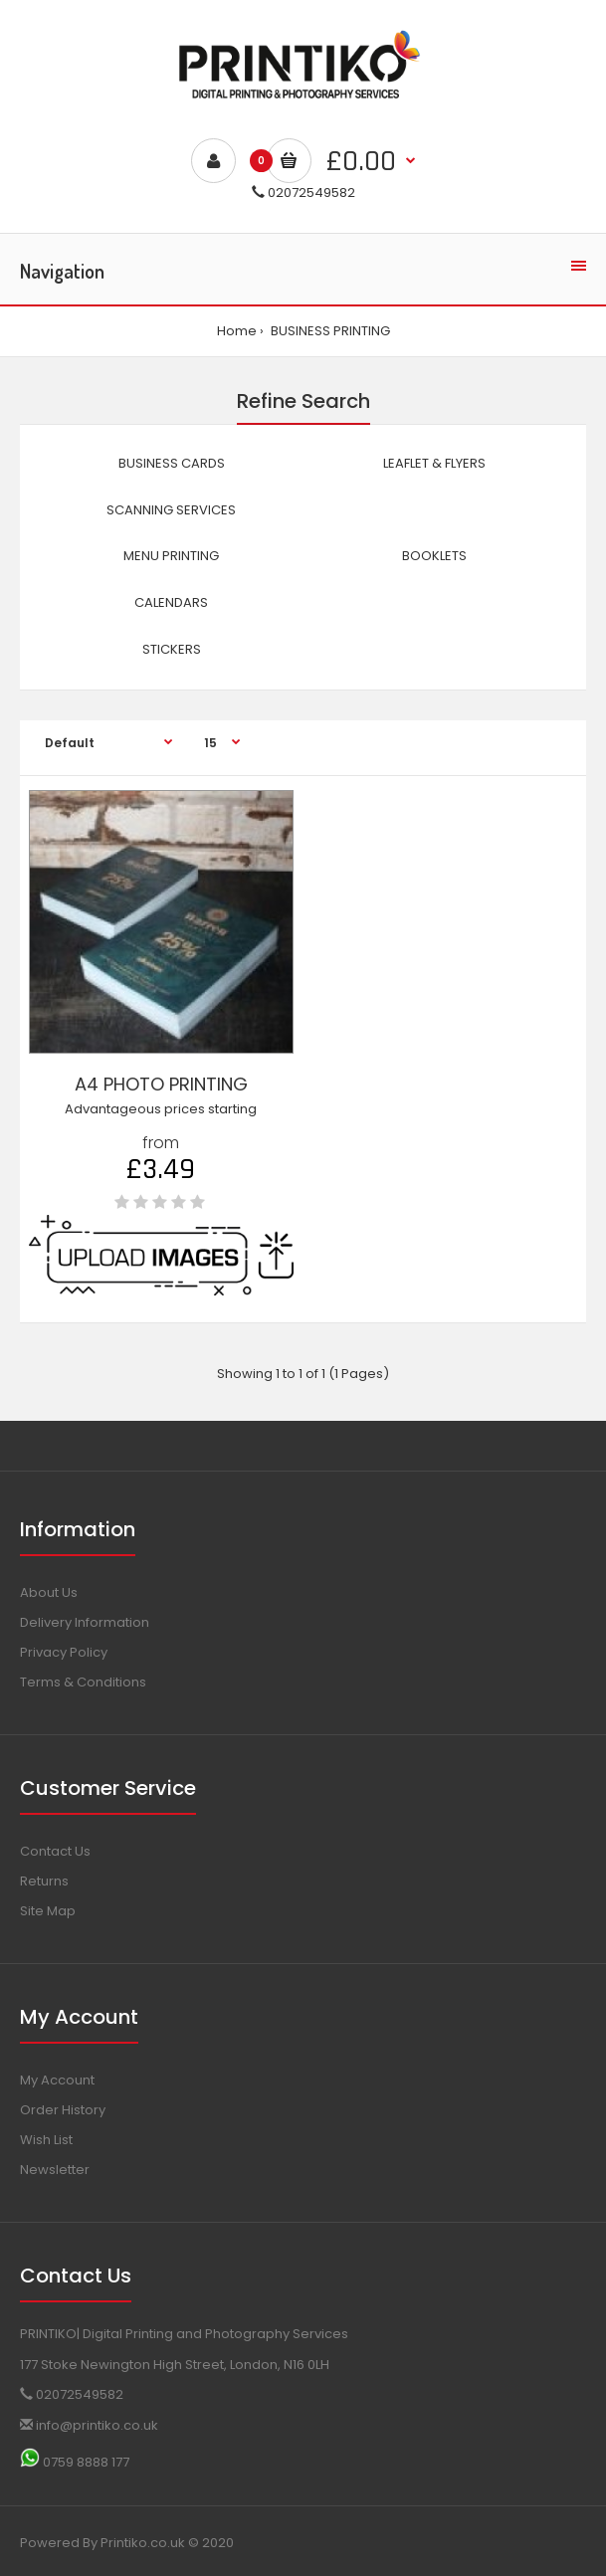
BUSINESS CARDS (171, 463)
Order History (62, 2109)
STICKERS (171, 649)
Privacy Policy (63, 1652)
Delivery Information (84, 1622)
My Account (57, 2080)
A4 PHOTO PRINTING (161, 1084)
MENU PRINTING (171, 555)
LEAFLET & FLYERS (434, 463)
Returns (44, 1881)
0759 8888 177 (74, 2462)
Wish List (46, 2139)
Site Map (48, 1910)
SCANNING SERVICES (171, 509)
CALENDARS (171, 602)
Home (237, 330)
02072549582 (303, 192)
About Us (49, 1592)
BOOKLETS (434, 555)
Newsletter (55, 2169)
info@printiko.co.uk (89, 2425)
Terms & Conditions (83, 1682)
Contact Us (55, 1851)
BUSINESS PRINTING (329, 330)
